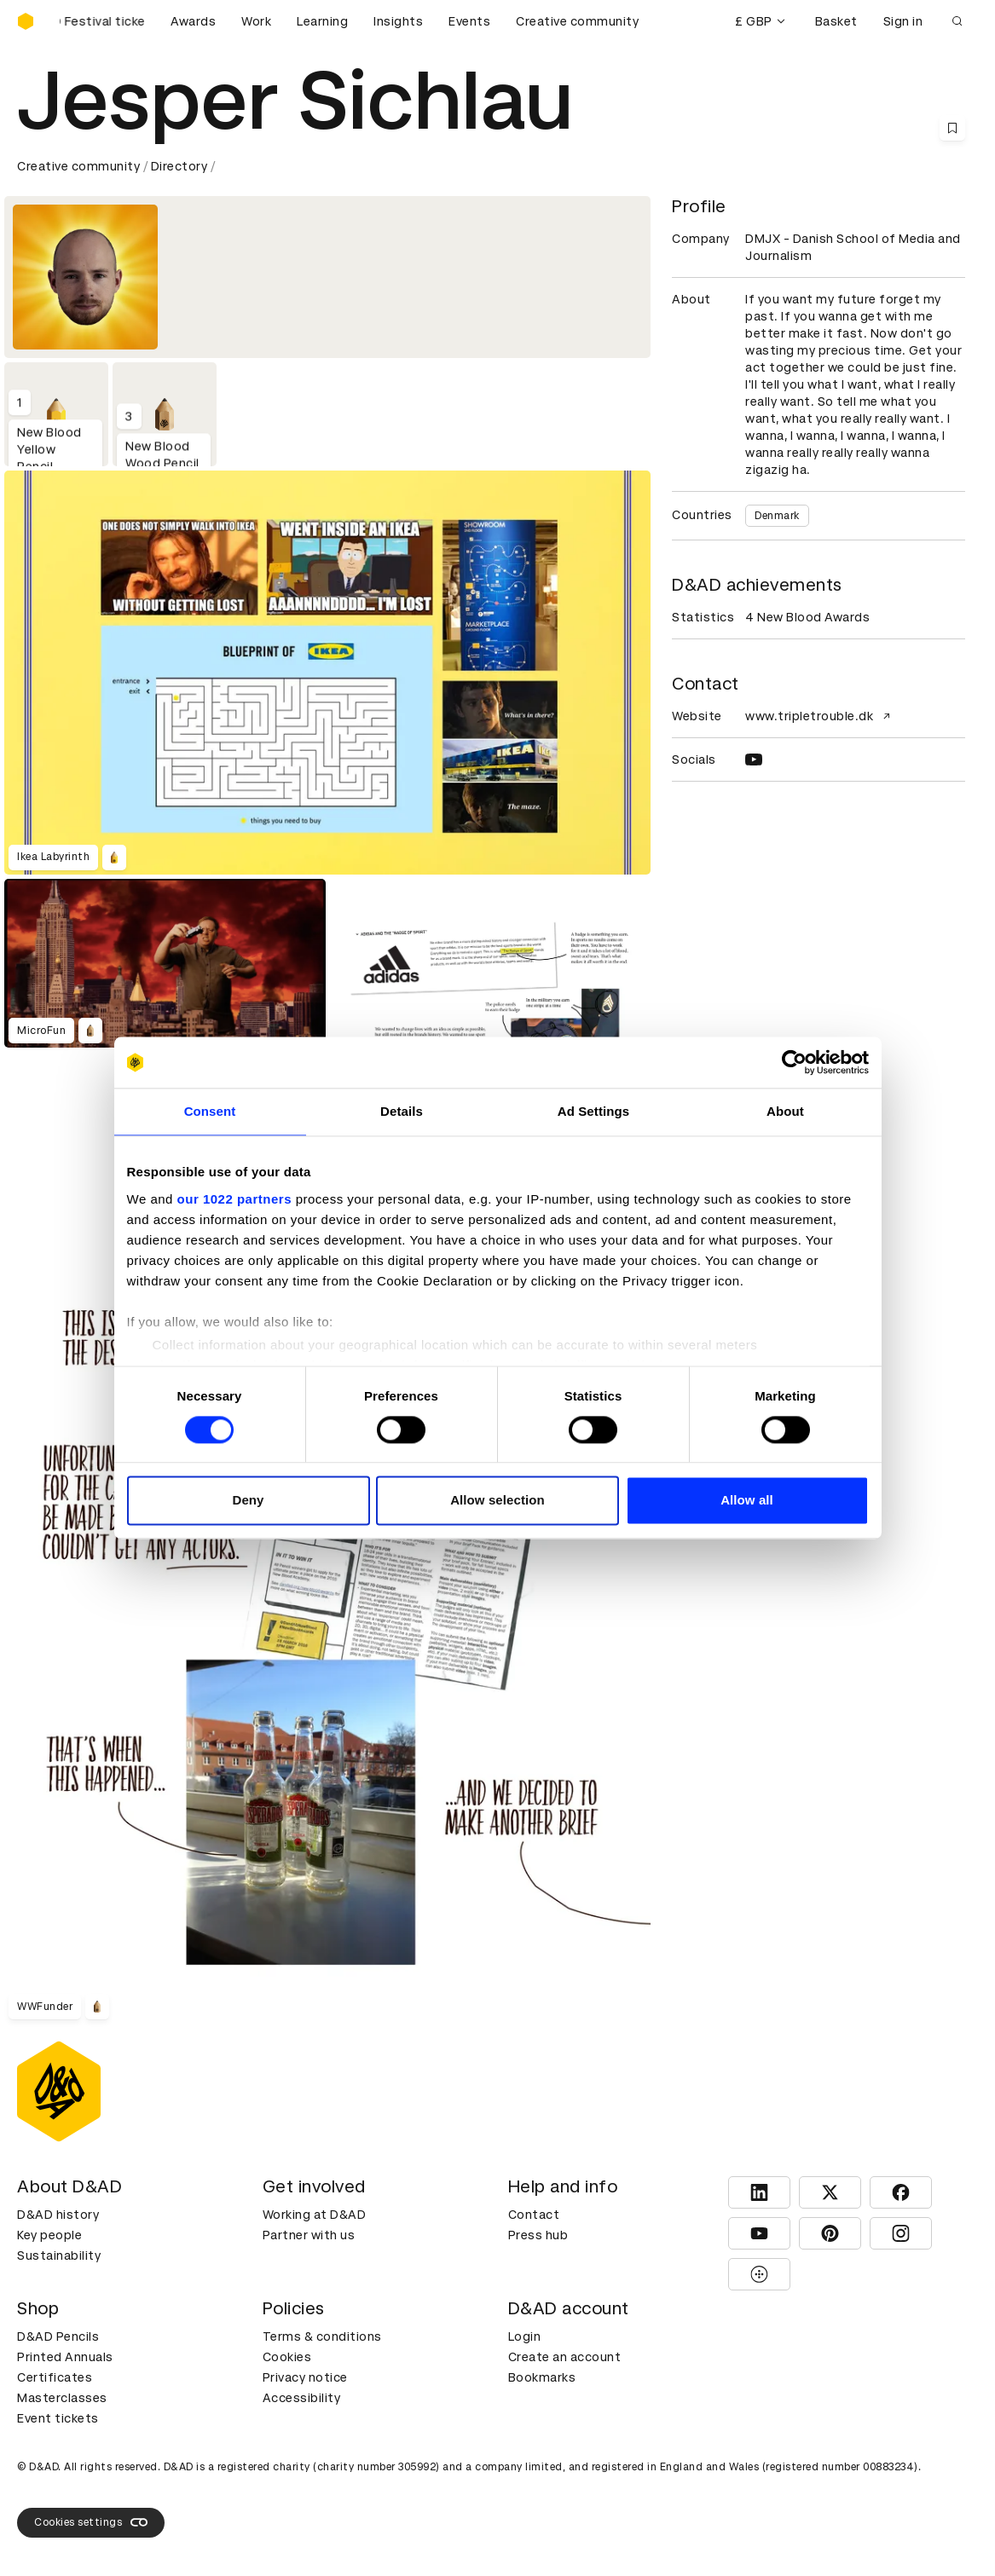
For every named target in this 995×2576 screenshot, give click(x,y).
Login (524, 2336)
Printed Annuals (65, 2357)
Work (256, 21)
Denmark (777, 516)
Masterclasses (62, 2398)
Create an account (565, 2357)
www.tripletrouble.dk (819, 716)
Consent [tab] (210, 1111)
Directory (179, 166)
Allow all (746, 1500)
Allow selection (497, 1500)
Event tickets (58, 2418)
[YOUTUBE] (753, 759)
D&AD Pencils (58, 2336)
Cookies (287, 2357)
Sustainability (59, 2255)
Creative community (577, 21)
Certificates (54, 2377)
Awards (193, 21)
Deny (247, 1500)
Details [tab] (401, 1111)
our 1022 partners (234, 1199)
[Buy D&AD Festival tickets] (102, 21)
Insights (398, 21)
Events (469, 21)
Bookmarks (542, 2377)
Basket (836, 21)
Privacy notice (305, 2377)
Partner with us (309, 2235)
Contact (534, 2214)
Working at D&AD (315, 2214)
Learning (322, 21)
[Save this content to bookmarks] (952, 128)
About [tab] (785, 1111)
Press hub (538, 2235)
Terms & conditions (322, 2336)
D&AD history (58, 2214)
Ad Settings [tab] (593, 1111)
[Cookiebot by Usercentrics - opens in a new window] (794, 1062)
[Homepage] (25, 21)
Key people (49, 2235)
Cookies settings (91, 2522)
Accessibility (302, 2398)
